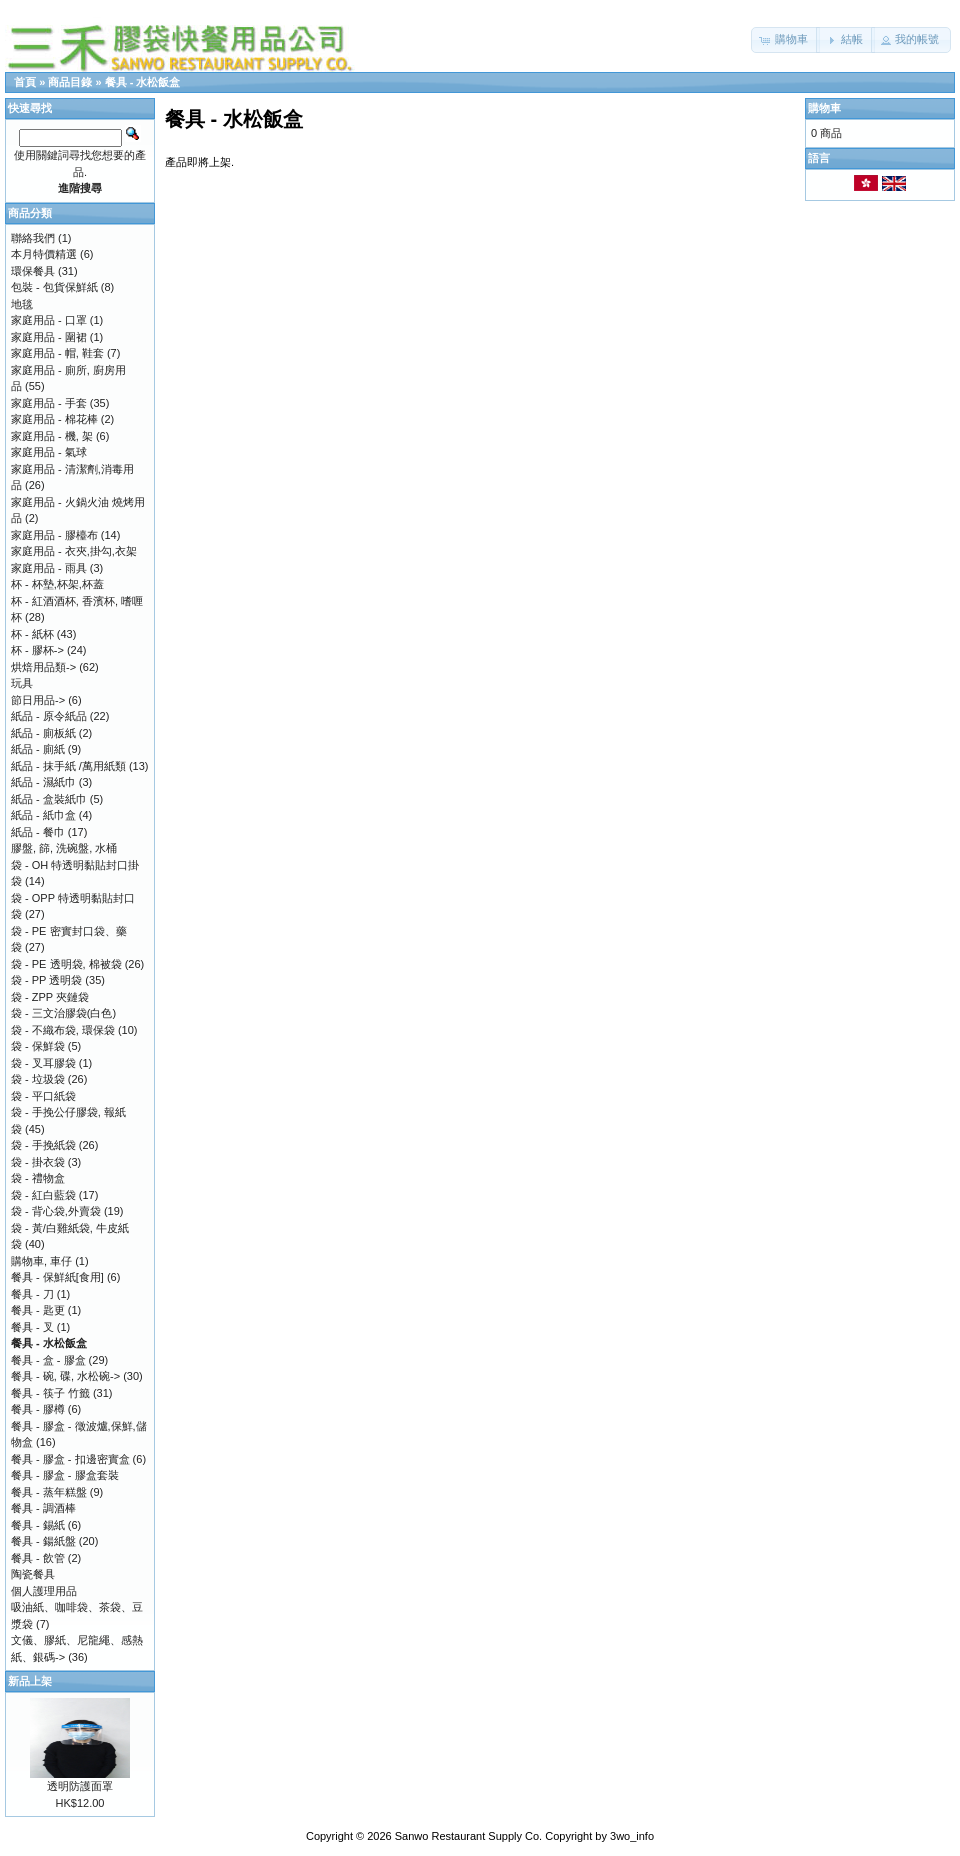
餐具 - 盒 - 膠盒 (48, 1360)
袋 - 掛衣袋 (38, 1162)
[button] (785, 40)
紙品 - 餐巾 (38, 832)
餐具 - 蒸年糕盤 (49, 1492)
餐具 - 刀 (32, 1294)
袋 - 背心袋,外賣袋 (56, 1211)
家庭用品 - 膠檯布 (54, 535)
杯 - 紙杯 (32, 634)
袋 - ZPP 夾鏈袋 (50, 997)
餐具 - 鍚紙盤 (43, 1541)
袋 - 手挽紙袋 (43, 1145)
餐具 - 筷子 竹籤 (50, 1393)
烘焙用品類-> (43, 667)
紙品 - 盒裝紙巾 (49, 799)
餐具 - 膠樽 (38, 1409)
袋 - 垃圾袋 (38, 1079)
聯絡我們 (33, 238)
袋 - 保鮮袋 (38, 1046)
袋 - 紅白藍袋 (43, 1195)
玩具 (22, 683)
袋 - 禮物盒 (38, 1178)
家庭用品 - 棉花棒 (54, 419)
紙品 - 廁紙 (38, 749)
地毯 (22, 304)
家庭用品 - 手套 (49, 403)
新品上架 (30, 1681)
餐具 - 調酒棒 (43, 1508)
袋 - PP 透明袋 (46, 980)
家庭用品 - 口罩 (49, 320)
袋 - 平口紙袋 (43, 1096)
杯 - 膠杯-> (37, 650)
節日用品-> (38, 700)
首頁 (25, 82)
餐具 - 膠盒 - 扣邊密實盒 (70, 1459)
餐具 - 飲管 (38, 1558)
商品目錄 (70, 82)
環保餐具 (33, 271)
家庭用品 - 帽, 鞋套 (57, 353)
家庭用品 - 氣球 (49, 452)
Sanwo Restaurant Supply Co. (468, 1836)
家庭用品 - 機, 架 (52, 436)
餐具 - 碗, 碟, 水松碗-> (65, 1376)
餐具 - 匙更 (38, 1310)
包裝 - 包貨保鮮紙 (54, 287)
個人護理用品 (44, 1591)
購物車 (824, 108)
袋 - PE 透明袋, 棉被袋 (66, 964)
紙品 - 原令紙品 (49, 716)
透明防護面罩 (80, 1786)
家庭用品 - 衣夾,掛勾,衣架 (74, 551)
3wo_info (632, 1836)
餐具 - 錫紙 (38, 1525)
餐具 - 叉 (32, 1327)
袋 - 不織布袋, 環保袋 (63, 1030)
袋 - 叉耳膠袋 (43, 1063)
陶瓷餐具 (33, 1574)
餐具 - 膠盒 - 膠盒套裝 (65, 1475)
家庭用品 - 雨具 (49, 568)
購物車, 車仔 (41, 1261)
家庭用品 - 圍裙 (49, 337)
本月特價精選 (44, 254)
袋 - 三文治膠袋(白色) (63, 1013)
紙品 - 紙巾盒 (43, 815)
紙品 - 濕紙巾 (43, 782)
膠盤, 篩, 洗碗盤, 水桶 (64, 848)
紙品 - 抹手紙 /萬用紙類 (68, 766)
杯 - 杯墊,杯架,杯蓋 (57, 584)
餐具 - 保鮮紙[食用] (57, 1277)
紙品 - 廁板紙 (43, 733)
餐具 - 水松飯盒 (143, 82)
